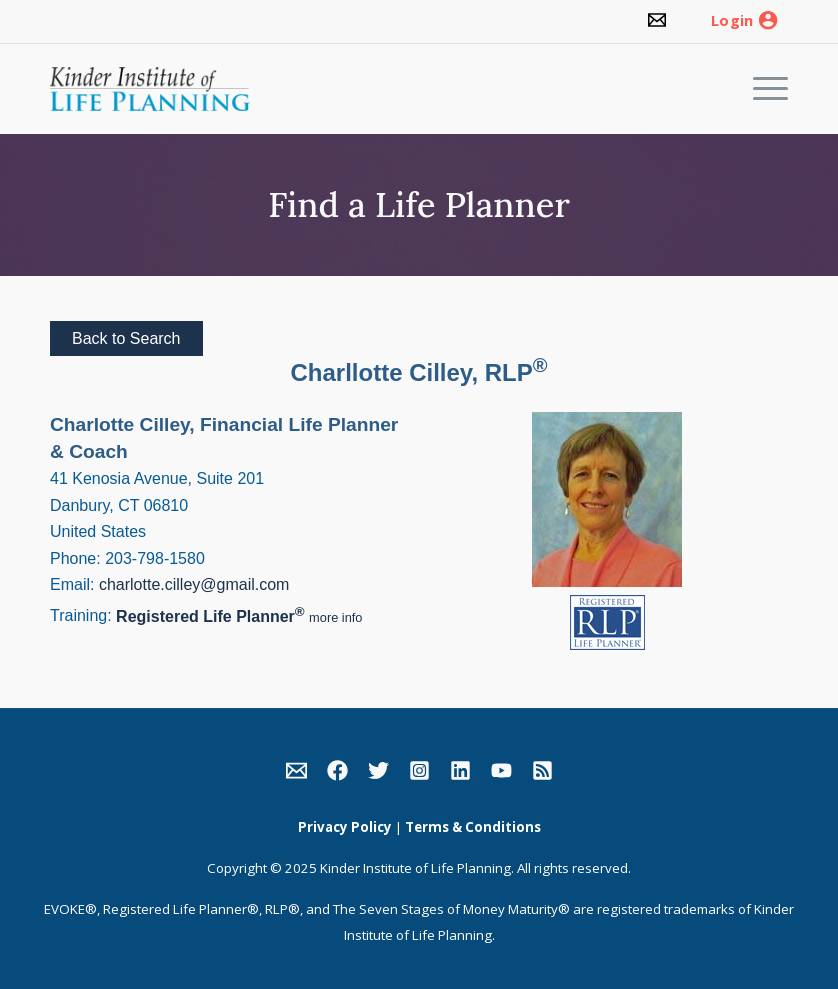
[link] (657, 21)
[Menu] (760, 89)
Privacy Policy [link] (345, 827)
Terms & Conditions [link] (473, 827)
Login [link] (732, 21)
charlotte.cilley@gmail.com (194, 584)
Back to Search (126, 338)
